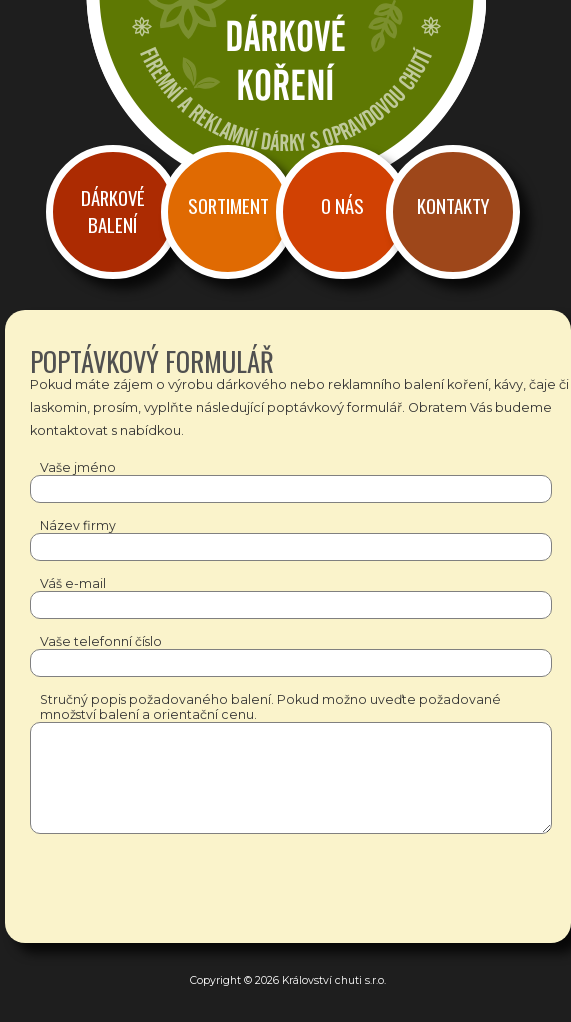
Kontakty (453, 205)
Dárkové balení (113, 211)
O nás (342, 205)
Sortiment (228, 205)
